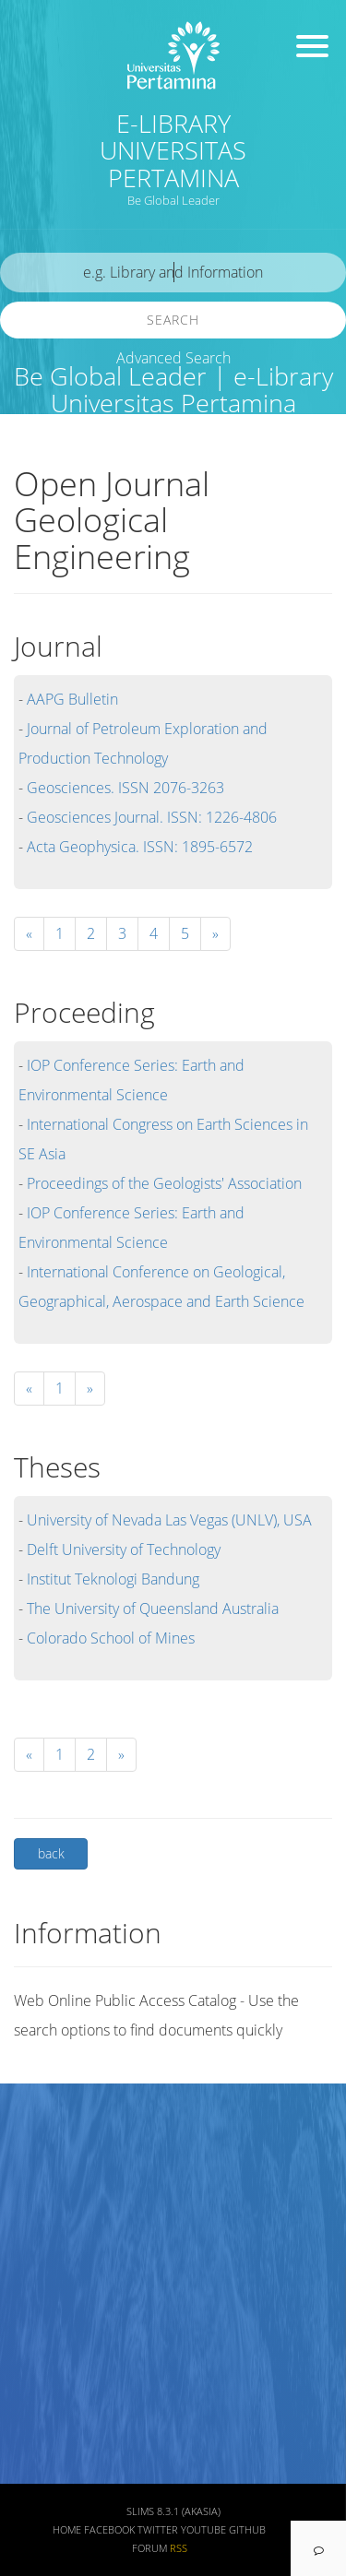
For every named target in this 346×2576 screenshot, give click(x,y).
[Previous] (29, 1388)
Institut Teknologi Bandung (113, 1579)
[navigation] (318, 2548)
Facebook (109, 2529)
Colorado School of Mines (111, 1638)
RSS (178, 2548)
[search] (173, 272)
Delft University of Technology (124, 1549)
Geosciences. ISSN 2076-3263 (125, 788)
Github (247, 2529)
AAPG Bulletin (72, 699)
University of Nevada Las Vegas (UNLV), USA (169, 1520)
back (51, 1853)
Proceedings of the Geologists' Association (164, 1183)
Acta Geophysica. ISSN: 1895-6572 (140, 847)
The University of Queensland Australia (153, 1608)
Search (173, 319)
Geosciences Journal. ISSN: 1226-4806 (152, 817)
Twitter (157, 2529)
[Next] (215, 934)
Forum (149, 2548)
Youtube (203, 2529)
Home (67, 2529)
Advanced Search (173, 358)
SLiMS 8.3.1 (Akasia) (173, 2511)
